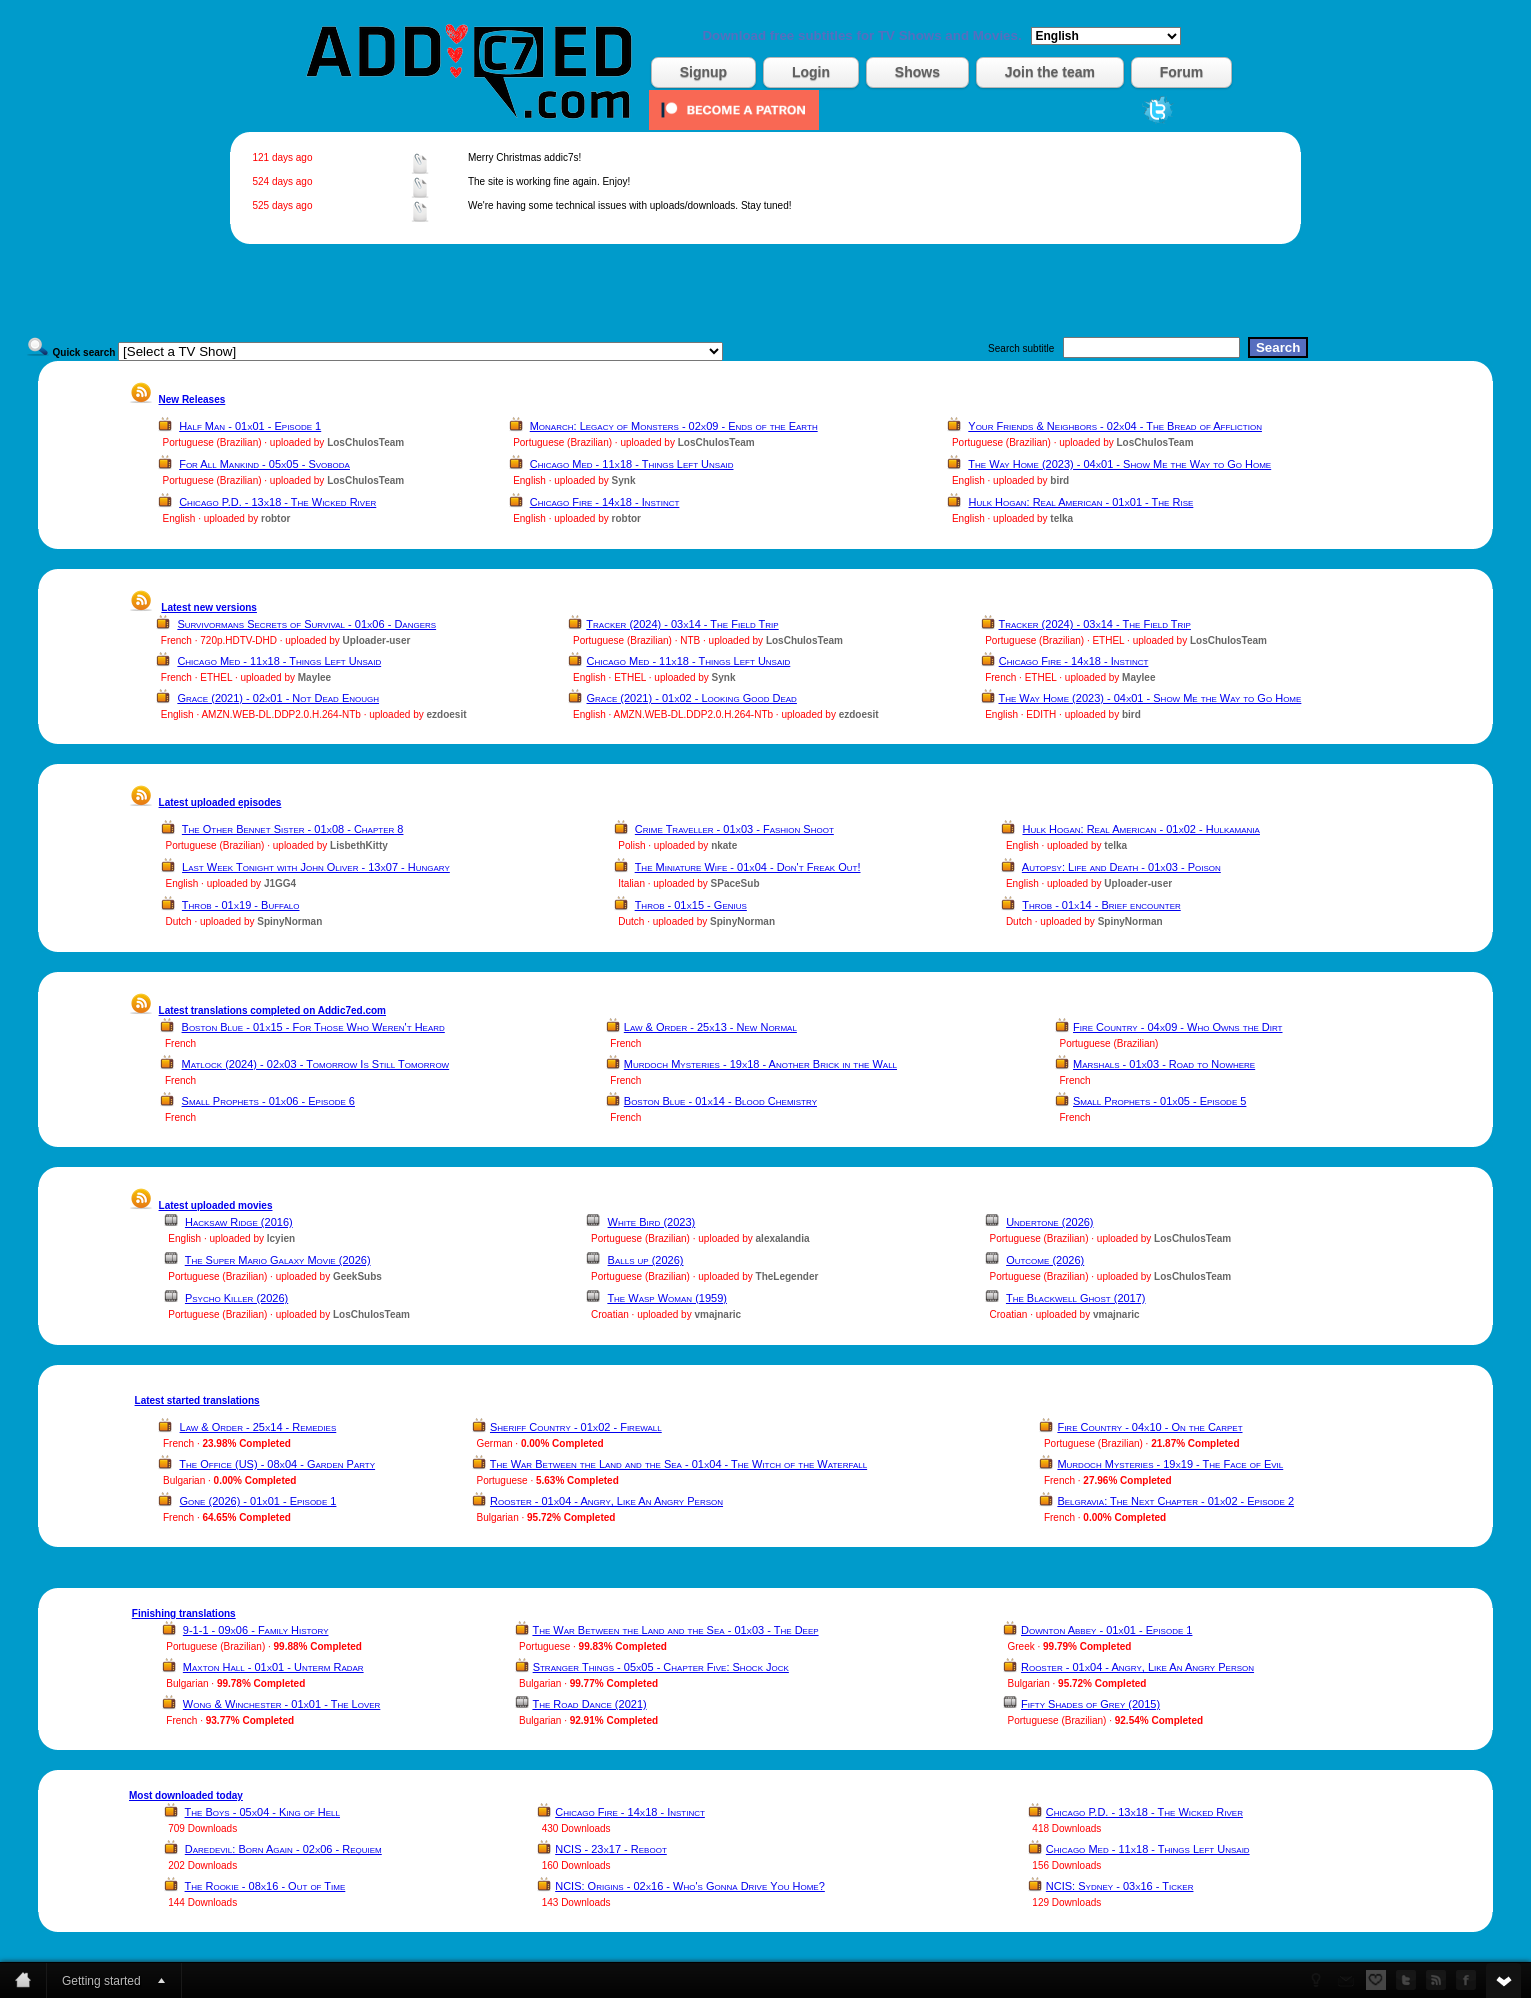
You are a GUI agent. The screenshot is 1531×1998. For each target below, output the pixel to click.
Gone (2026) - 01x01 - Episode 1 (258, 1501)
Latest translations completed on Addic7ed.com (272, 1010)
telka (1061, 518)
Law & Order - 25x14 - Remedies (258, 1427)
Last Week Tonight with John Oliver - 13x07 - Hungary (316, 867)
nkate (724, 845)
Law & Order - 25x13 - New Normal (710, 1027)
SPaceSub (735, 883)
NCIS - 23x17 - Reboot (611, 1849)
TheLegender (787, 1276)
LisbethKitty (359, 845)
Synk (624, 480)
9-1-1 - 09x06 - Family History (256, 1630)
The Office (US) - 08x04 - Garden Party (277, 1464)
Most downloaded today (186, 1795)
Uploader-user (377, 640)
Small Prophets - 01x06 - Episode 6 (268, 1101)
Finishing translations (184, 1613)
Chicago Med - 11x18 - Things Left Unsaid (632, 464)
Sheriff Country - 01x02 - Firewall (576, 1427)
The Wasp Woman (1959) (667, 1298)
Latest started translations (197, 1400)
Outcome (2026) (1045, 1260)
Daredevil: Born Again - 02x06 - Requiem (283, 1849)
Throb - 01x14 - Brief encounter (1101, 905)
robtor (275, 518)
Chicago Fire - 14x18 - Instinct (605, 502)
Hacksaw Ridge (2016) (239, 1222)
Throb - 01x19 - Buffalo (241, 905)
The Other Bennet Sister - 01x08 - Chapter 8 (293, 829)
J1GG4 (280, 883)
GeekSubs (357, 1276)
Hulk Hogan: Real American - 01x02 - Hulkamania (1140, 829)
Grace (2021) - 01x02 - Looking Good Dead (692, 698)
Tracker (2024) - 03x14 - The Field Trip (682, 624)
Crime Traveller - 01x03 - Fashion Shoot (734, 829)
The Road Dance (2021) (589, 1704)
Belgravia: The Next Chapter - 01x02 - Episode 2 (1175, 1501)
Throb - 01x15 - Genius (691, 905)
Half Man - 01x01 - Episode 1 (250, 426)
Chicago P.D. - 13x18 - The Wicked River (277, 502)
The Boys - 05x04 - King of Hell (262, 1812)
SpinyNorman (289, 921)
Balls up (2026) (646, 1260)
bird (1059, 480)
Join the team (1050, 72)
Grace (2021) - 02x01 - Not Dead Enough (278, 698)
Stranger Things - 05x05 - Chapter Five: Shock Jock (661, 1667)
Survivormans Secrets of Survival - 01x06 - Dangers (306, 624)
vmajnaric (717, 1314)
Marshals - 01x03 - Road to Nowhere (1164, 1064)
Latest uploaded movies (216, 1205)
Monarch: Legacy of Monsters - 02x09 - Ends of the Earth (674, 426)
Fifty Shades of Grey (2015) (1090, 1704)
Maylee (314, 677)
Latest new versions (209, 607)
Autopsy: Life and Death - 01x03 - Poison (1121, 867)
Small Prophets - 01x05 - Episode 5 (1159, 1101)
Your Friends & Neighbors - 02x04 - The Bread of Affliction (1115, 426)
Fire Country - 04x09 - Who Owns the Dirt (1178, 1027)
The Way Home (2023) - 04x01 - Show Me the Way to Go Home (1119, 464)
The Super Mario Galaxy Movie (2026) (278, 1260)
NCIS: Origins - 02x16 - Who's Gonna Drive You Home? (690, 1886)
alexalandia (783, 1238)
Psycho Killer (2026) (236, 1298)
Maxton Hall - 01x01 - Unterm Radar (273, 1667)
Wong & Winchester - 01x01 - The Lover (282, 1704)
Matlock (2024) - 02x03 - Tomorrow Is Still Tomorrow (316, 1064)
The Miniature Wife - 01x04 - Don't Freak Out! (748, 867)
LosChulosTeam (365, 442)
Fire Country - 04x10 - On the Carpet (1149, 1427)
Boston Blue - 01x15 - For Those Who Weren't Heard (313, 1027)
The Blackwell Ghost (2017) (1076, 1298)
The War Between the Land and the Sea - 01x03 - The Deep (675, 1630)
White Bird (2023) (652, 1222)
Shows (917, 72)
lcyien (281, 1238)
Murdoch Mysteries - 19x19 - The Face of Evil (1170, 1464)
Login (811, 72)
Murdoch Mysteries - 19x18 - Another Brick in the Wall (760, 1064)
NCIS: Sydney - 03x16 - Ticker (1120, 1886)
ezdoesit (446, 714)
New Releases (192, 399)
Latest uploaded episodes (220, 802)
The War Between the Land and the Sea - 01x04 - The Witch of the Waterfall (678, 1464)
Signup (703, 72)
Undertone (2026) (1049, 1222)
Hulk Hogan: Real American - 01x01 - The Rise (1081, 502)
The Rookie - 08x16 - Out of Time (265, 1886)
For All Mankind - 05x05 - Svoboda (264, 464)
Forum (1182, 72)
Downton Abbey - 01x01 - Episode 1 (1106, 1630)
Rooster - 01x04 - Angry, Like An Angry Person (606, 1501)
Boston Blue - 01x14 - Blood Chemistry (720, 1101)
